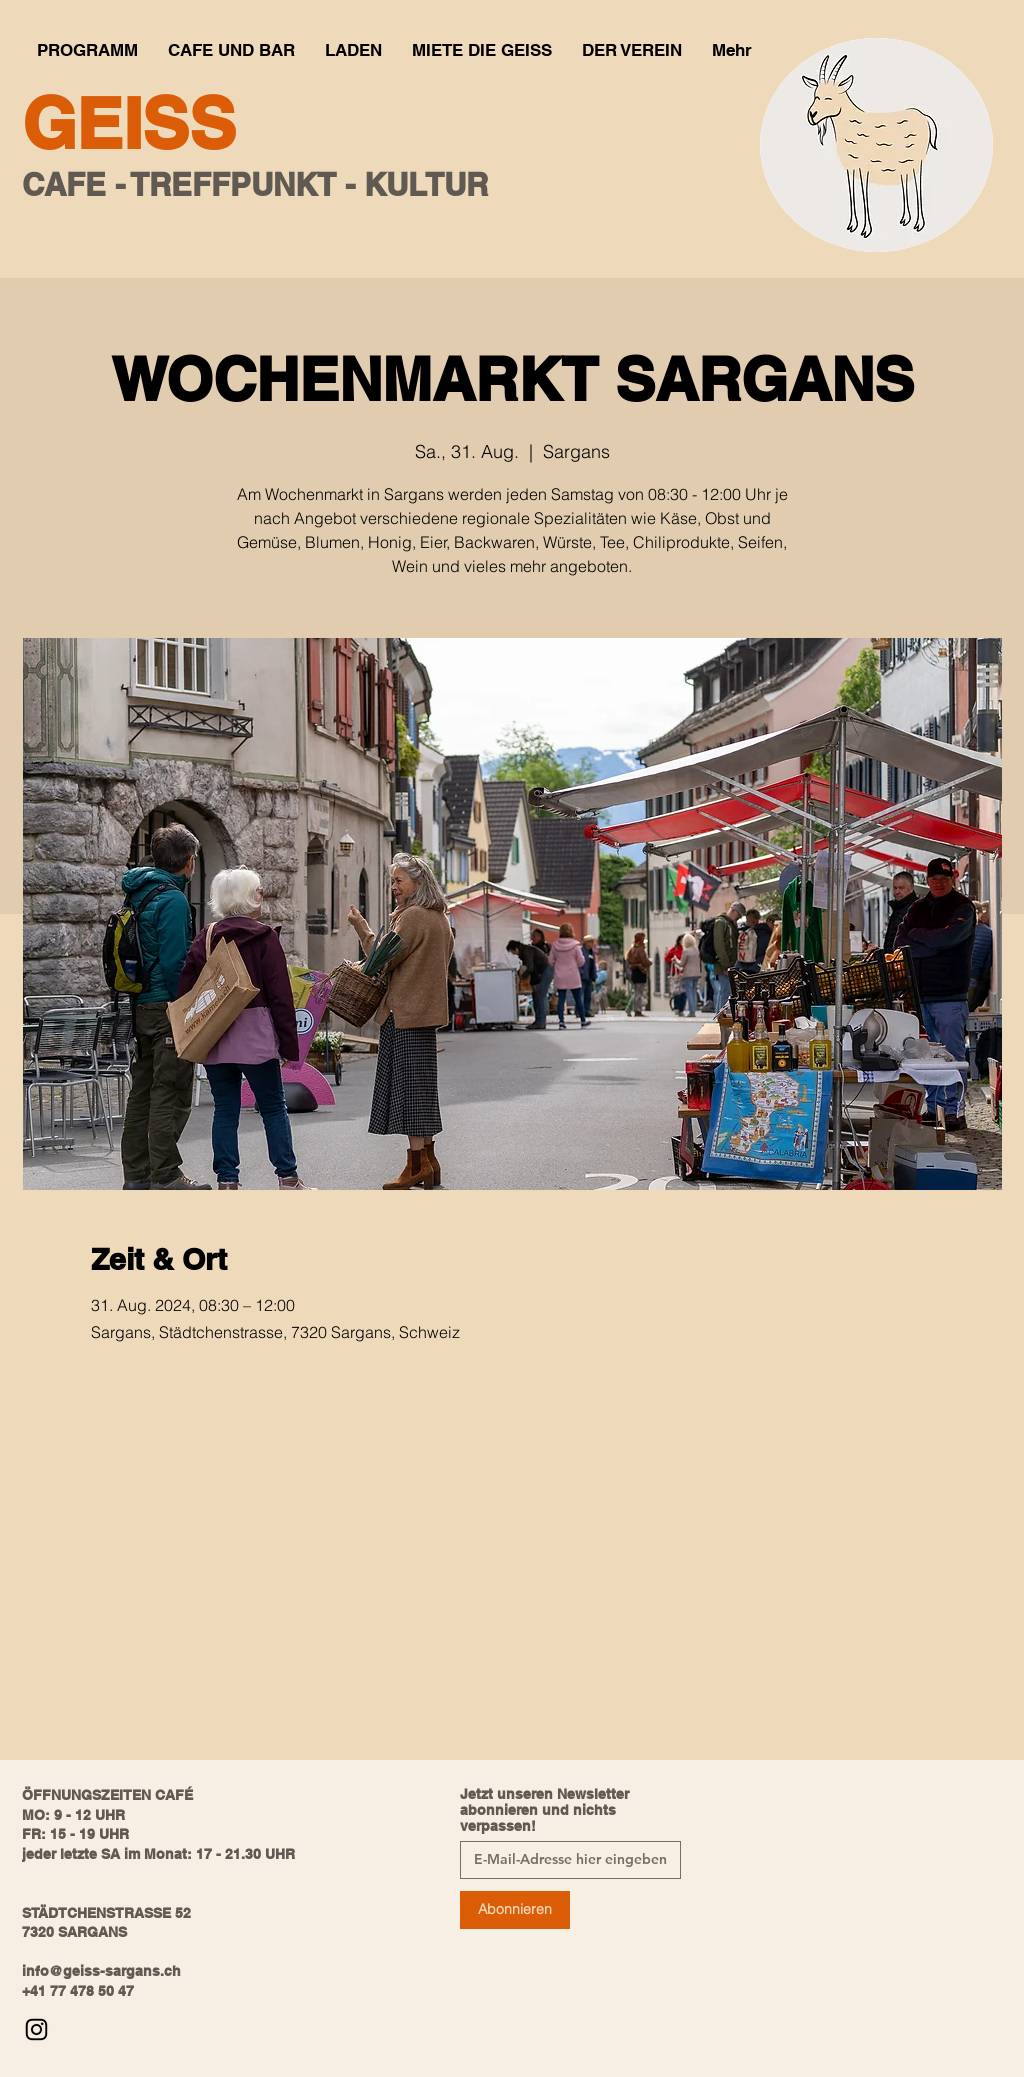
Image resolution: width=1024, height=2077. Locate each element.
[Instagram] (36, 2029)
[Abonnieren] (515, 1910)
